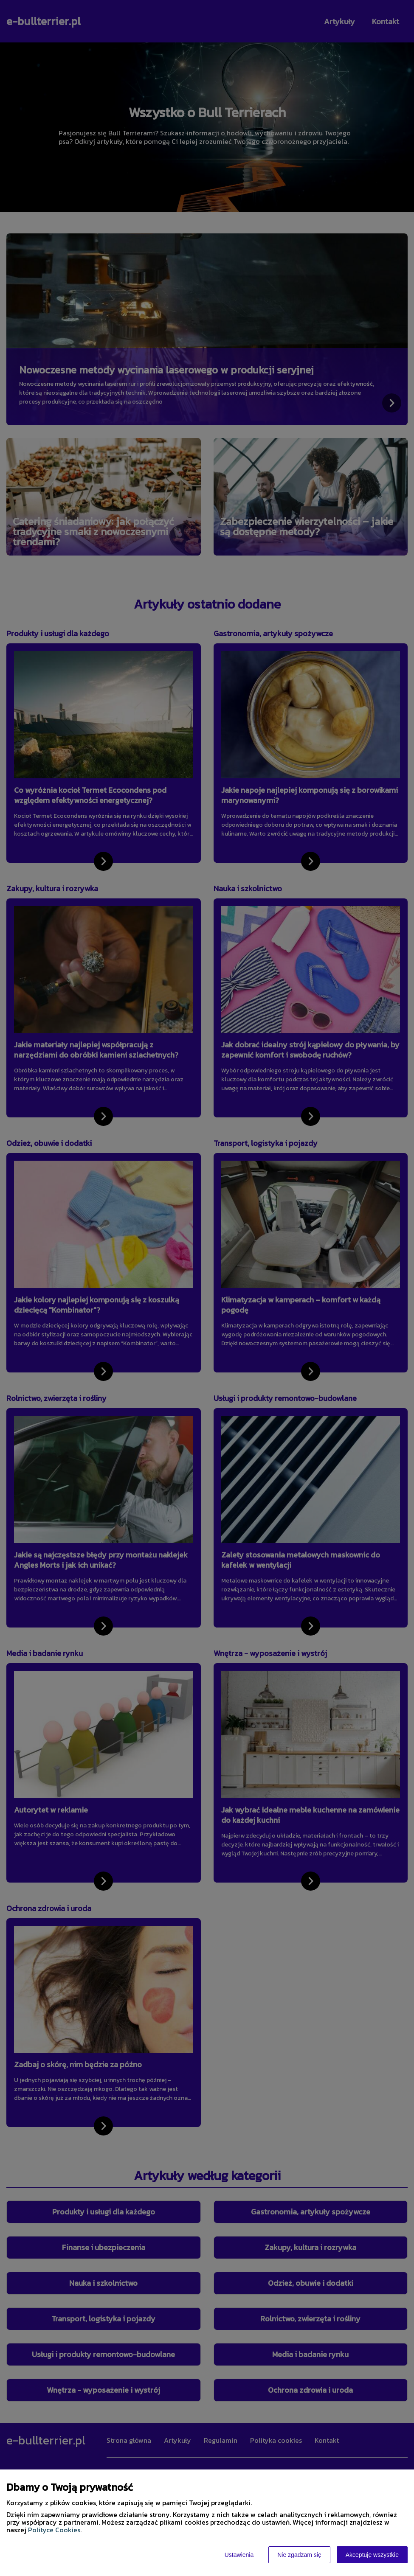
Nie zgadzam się (299, 2554)
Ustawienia (239, 2554)
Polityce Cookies (54, 2530)
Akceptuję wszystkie (372, 2554)
